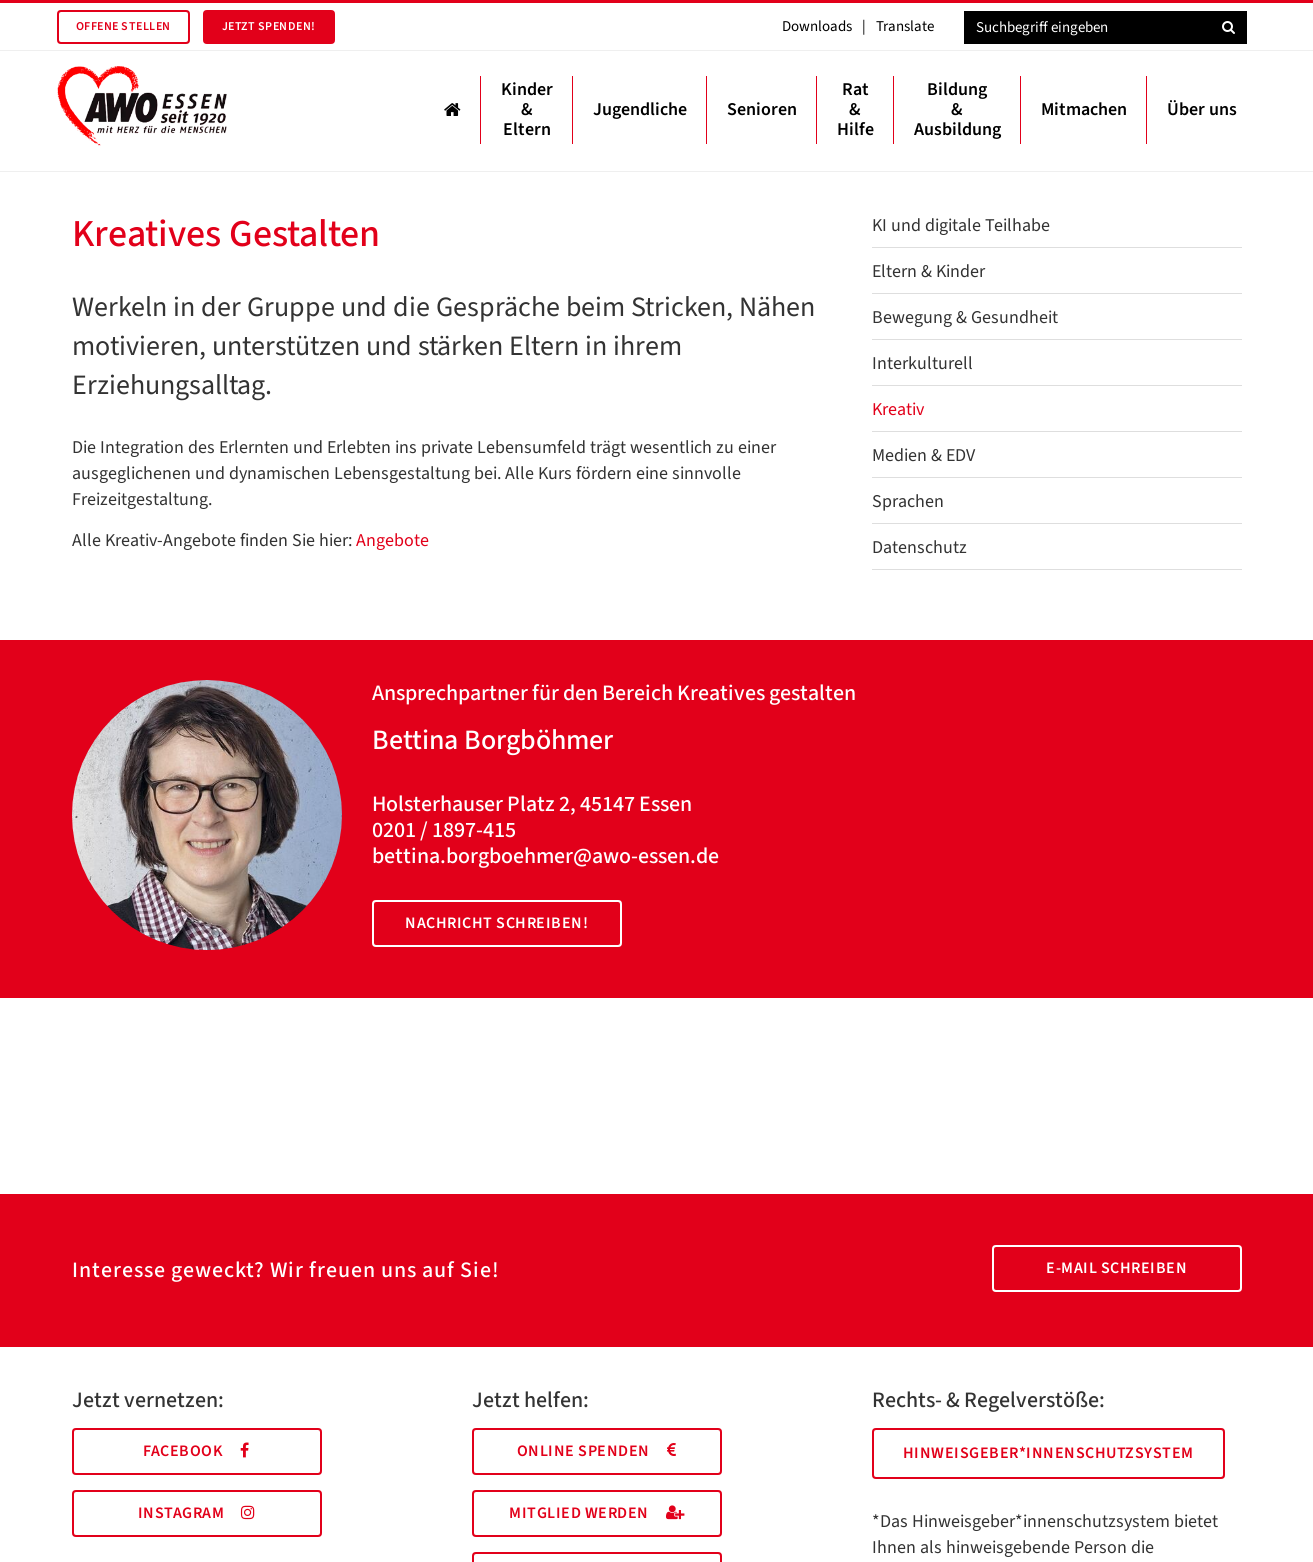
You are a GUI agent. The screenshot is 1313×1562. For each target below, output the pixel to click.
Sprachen (908, 501)
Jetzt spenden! (269, 26)
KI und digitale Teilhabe (961, 225)
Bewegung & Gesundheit (965, 317)
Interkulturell (922, 363)
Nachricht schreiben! (496, 923)
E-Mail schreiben (1116, 1268)
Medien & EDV (923, 455)
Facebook (196, 1451)
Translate (905, 26)
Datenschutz (919, 547)
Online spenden (597, 1451)
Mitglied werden (596, 1513)
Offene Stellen (123, 26)
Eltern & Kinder (928, 271)
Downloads (817, 26)
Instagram (197, 1513)
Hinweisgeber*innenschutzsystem (1048, 1453)
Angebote (392, 540)
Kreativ (898, 409)
